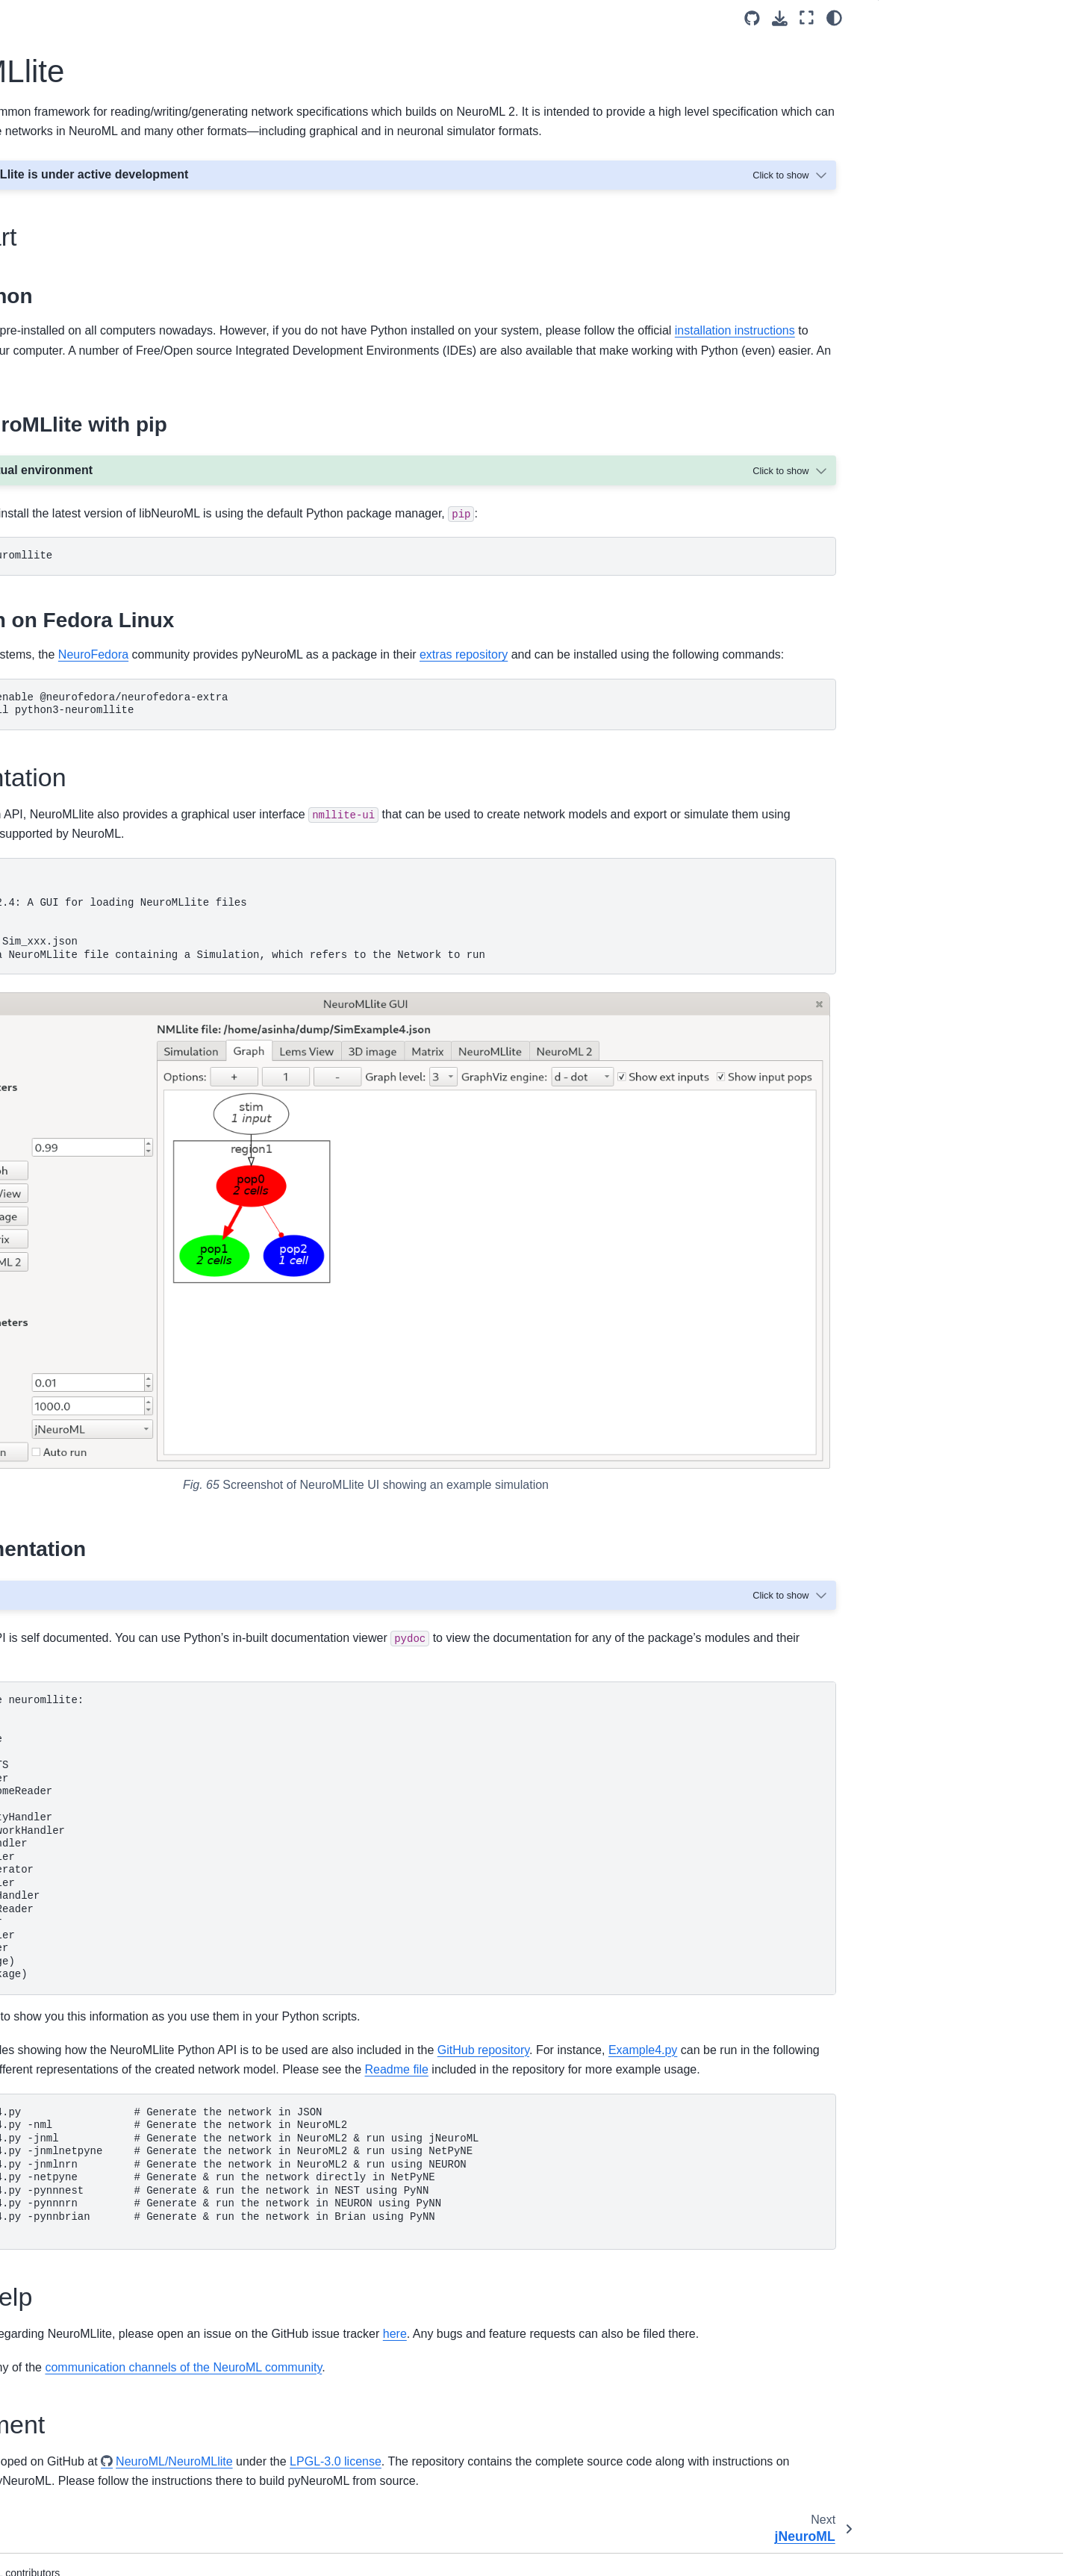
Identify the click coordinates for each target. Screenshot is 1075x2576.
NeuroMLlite (74, 642)
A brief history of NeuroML (93, 1454)
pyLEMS (63, 618)
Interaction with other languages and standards (118, 1715)
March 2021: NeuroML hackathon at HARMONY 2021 (116, 1253)
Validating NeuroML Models (96, 316)
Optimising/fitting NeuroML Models (113, 387)
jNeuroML (66, 666)
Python (265, 350)
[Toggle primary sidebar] (248, 17)
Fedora (284, 694)
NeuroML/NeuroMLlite (525, 2406)
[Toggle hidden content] (791, 195)
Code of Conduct (71, 1620)
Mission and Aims (73, 174)
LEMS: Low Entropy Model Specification (94, 443)
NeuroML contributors (82, 1572)
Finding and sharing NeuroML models (120, 269)
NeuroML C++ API (86, 713)
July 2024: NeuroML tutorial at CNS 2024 (115, 962)
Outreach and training (82, 1549)
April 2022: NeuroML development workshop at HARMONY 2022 (112, 1086)
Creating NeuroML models (93, 292)
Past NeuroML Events (83, 1327)
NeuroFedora (443, 694)
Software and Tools (80, 547)
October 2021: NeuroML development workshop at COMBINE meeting (121, 1128)
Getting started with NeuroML (101, 245)
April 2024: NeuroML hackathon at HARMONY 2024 (112, 1003)
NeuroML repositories (82, 1596)
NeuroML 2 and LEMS (84, 499)
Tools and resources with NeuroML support (102, 770)
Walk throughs (65, 867)
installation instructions (506, 370)
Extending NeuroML (78, 523)
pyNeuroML (71, 571)
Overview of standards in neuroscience (90, 1422)
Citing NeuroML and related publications (96, 811)
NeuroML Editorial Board (90, 1478)
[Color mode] (834, 18)
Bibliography (60, 1810)
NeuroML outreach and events (103, 930)
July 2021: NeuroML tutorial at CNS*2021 (102, 1211)
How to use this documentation (104, 197)
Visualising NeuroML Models (99, 340)
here (470, 409)
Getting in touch (69, 1389)
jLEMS (59, 689)
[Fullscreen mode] (806, 18)
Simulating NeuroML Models (98, 364)
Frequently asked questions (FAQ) (112, 844)
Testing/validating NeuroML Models (114, 411)
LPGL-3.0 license (686, 2406)
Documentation (927, 71)
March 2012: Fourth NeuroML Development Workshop (101, 1294)
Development (922, 118)
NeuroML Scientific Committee (103, 1502)
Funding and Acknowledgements (109, 1525)
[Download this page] (780, 18)
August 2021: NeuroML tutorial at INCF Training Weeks (110, 1169)
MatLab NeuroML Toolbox (104, 737)
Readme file (507, 1982)
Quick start (916, 47)
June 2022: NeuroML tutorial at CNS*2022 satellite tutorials (104, 1045)
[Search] (117, 113)
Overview (53, 1682)
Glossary (52, 1786)
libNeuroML (71, 594)
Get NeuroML (63, 221)
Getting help (920, 95)
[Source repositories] (752, 18)
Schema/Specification (82, 476)
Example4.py (411, 1962)
